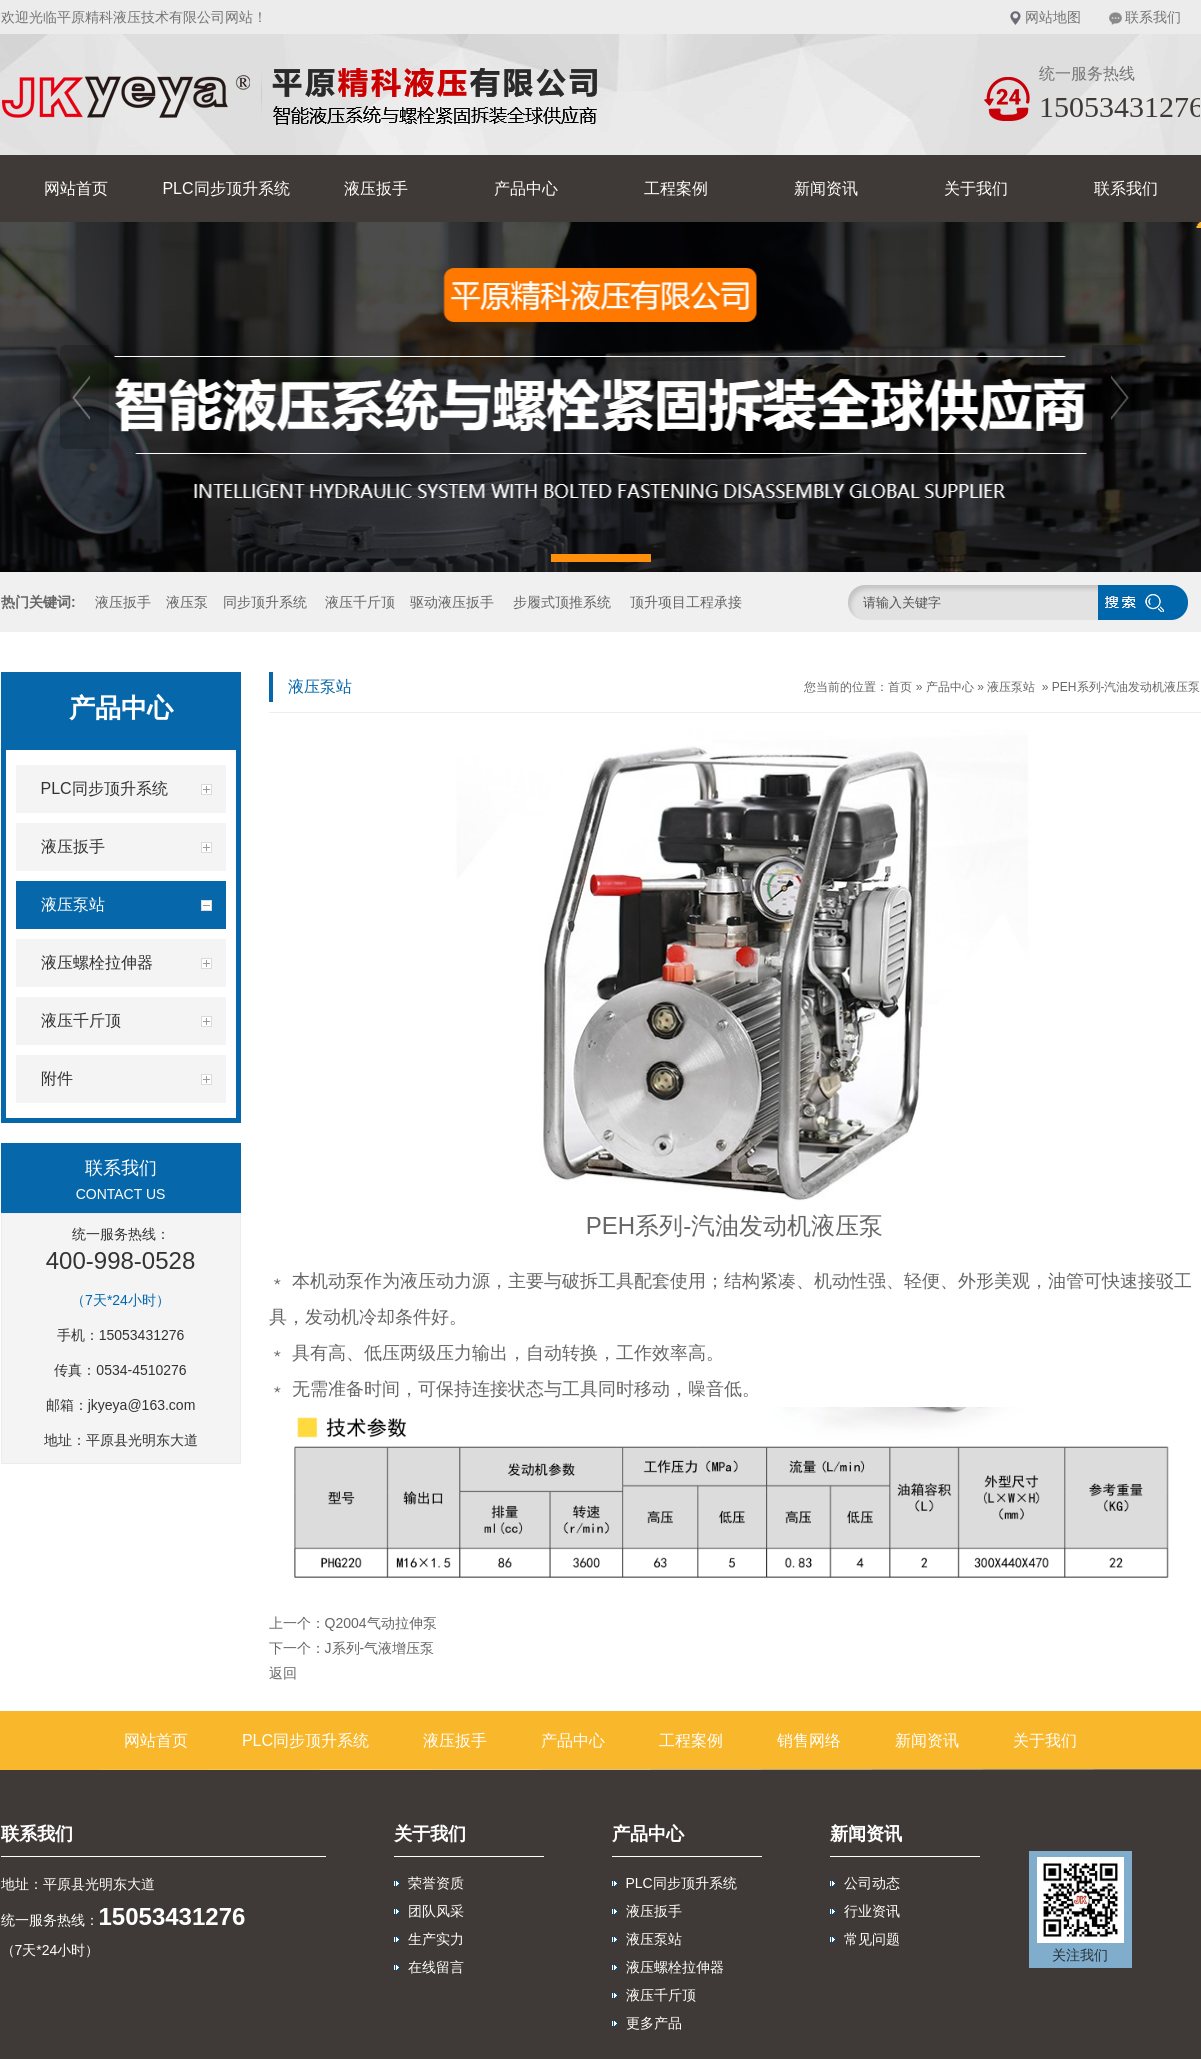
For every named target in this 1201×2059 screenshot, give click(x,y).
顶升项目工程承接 (686, 602)
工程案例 (676, 188)
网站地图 (1053, 17)
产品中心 (526, 188)
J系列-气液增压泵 (380, 1648)
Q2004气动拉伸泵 (381, 1623)
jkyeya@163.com (142, 1405)
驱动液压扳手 (452, 602)
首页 (900, 687)
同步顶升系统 (265, 602)
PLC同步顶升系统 (225, 188)
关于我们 (976, 188)
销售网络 (809, 1740)
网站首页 (76, 188)
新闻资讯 (826, 188)
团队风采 (436, 1911)
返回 (283, 1673)
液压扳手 (376, 188)
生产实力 (436, 1939)
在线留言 (436, 1967)
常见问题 (872, 1939)
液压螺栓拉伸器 (675, 1967)
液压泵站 (1011, 687)
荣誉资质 (436, 1883)
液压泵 (187, 602)
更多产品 (654, 2023)
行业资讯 (872, 1911)
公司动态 (872, 1883)
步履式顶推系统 (562, 602)
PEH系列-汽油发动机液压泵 (1126, 687)
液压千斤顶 (360, 602)
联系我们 (1153, 17)
